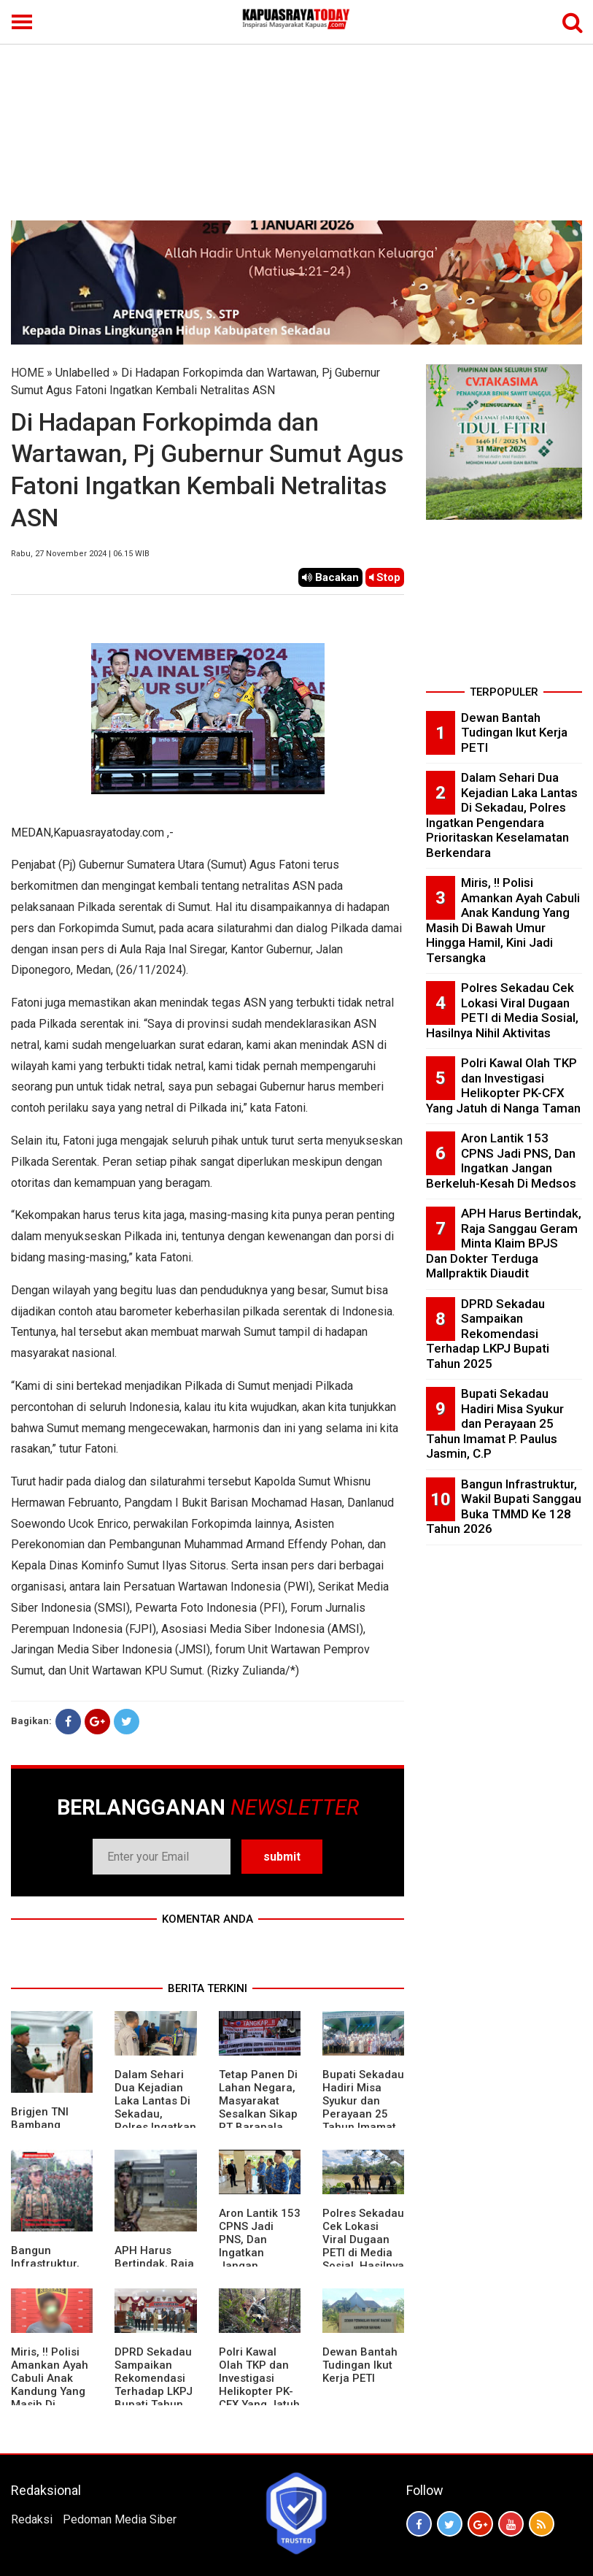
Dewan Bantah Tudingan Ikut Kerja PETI (360, 2365)
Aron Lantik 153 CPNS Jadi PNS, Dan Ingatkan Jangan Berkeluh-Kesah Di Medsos (501, 1161)
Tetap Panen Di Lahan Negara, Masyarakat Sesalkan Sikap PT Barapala (258, 2101)
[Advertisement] (296, 111)
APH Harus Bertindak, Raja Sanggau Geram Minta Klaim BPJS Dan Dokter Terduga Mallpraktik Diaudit (503, 1243)
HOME (27, 373)
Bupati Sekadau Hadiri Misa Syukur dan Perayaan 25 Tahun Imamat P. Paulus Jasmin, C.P (363, 2114)
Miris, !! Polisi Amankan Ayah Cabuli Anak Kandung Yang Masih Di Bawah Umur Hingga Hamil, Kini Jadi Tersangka (49, 2404)
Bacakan (330, 577)
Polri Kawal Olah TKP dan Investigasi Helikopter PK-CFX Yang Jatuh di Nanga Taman (259, 2391)
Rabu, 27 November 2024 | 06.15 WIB (80, 553)
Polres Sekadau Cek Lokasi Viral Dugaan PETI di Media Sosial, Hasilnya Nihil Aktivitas (363, 2246)
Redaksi (32, 2519)
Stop (384, 577)
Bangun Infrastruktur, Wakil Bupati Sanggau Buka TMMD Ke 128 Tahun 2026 (503, 1507)
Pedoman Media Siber (120, 2519)
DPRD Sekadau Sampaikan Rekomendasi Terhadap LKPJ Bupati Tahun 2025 (154, 2384)
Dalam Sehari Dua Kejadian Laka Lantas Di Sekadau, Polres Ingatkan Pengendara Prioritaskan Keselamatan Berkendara (155, 2127)
